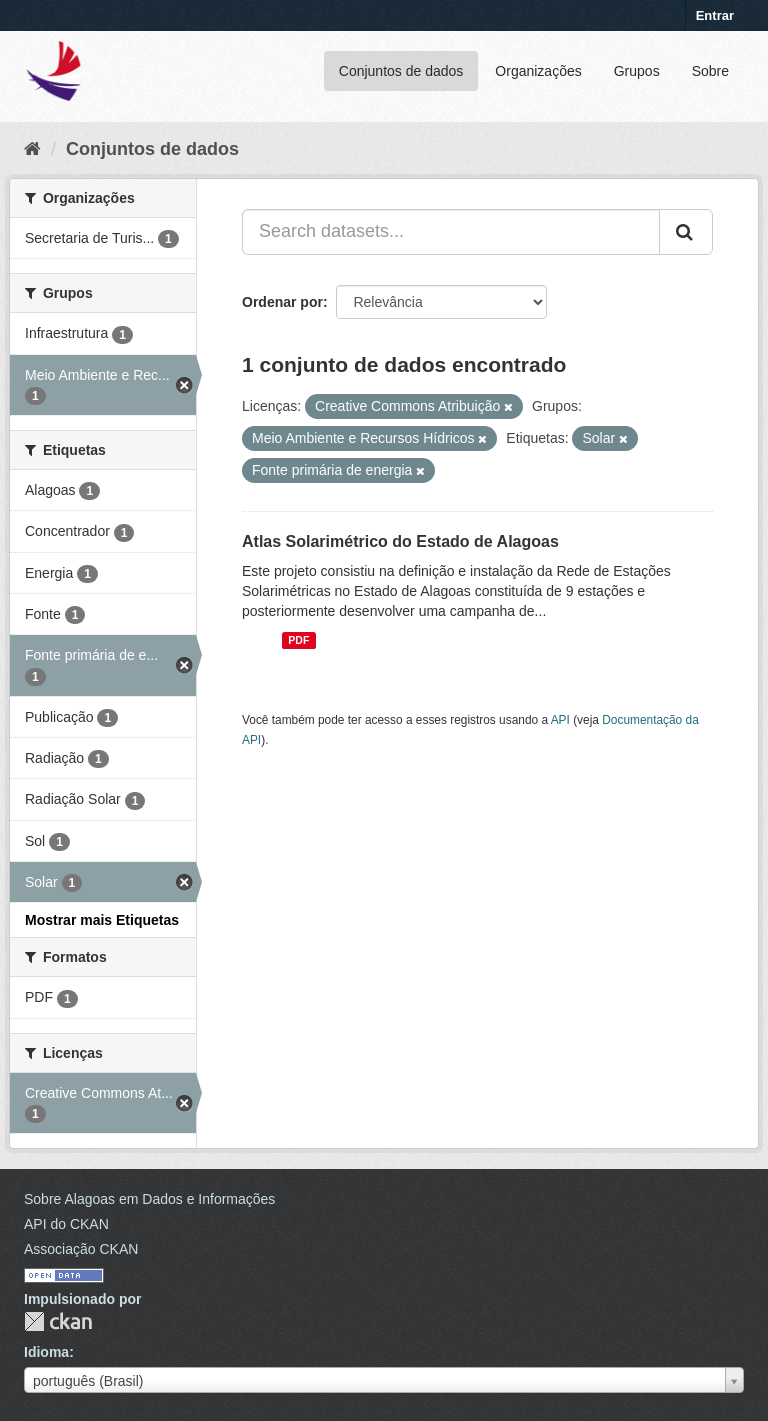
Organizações (538, 71)
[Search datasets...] (451, 232)
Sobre (710, 71)
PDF (298, 640)
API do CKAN (66, 1224)
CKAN (58, 1321)
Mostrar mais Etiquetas (102, 920)
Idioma (46, 1352)
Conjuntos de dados (401, 71)
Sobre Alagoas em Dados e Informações (149, 1199)
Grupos (637, 71)
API (560, 720)
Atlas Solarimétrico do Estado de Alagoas (400, 541)
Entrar (715, 15)
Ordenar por (282, 302)
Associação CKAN (81, 1249)
